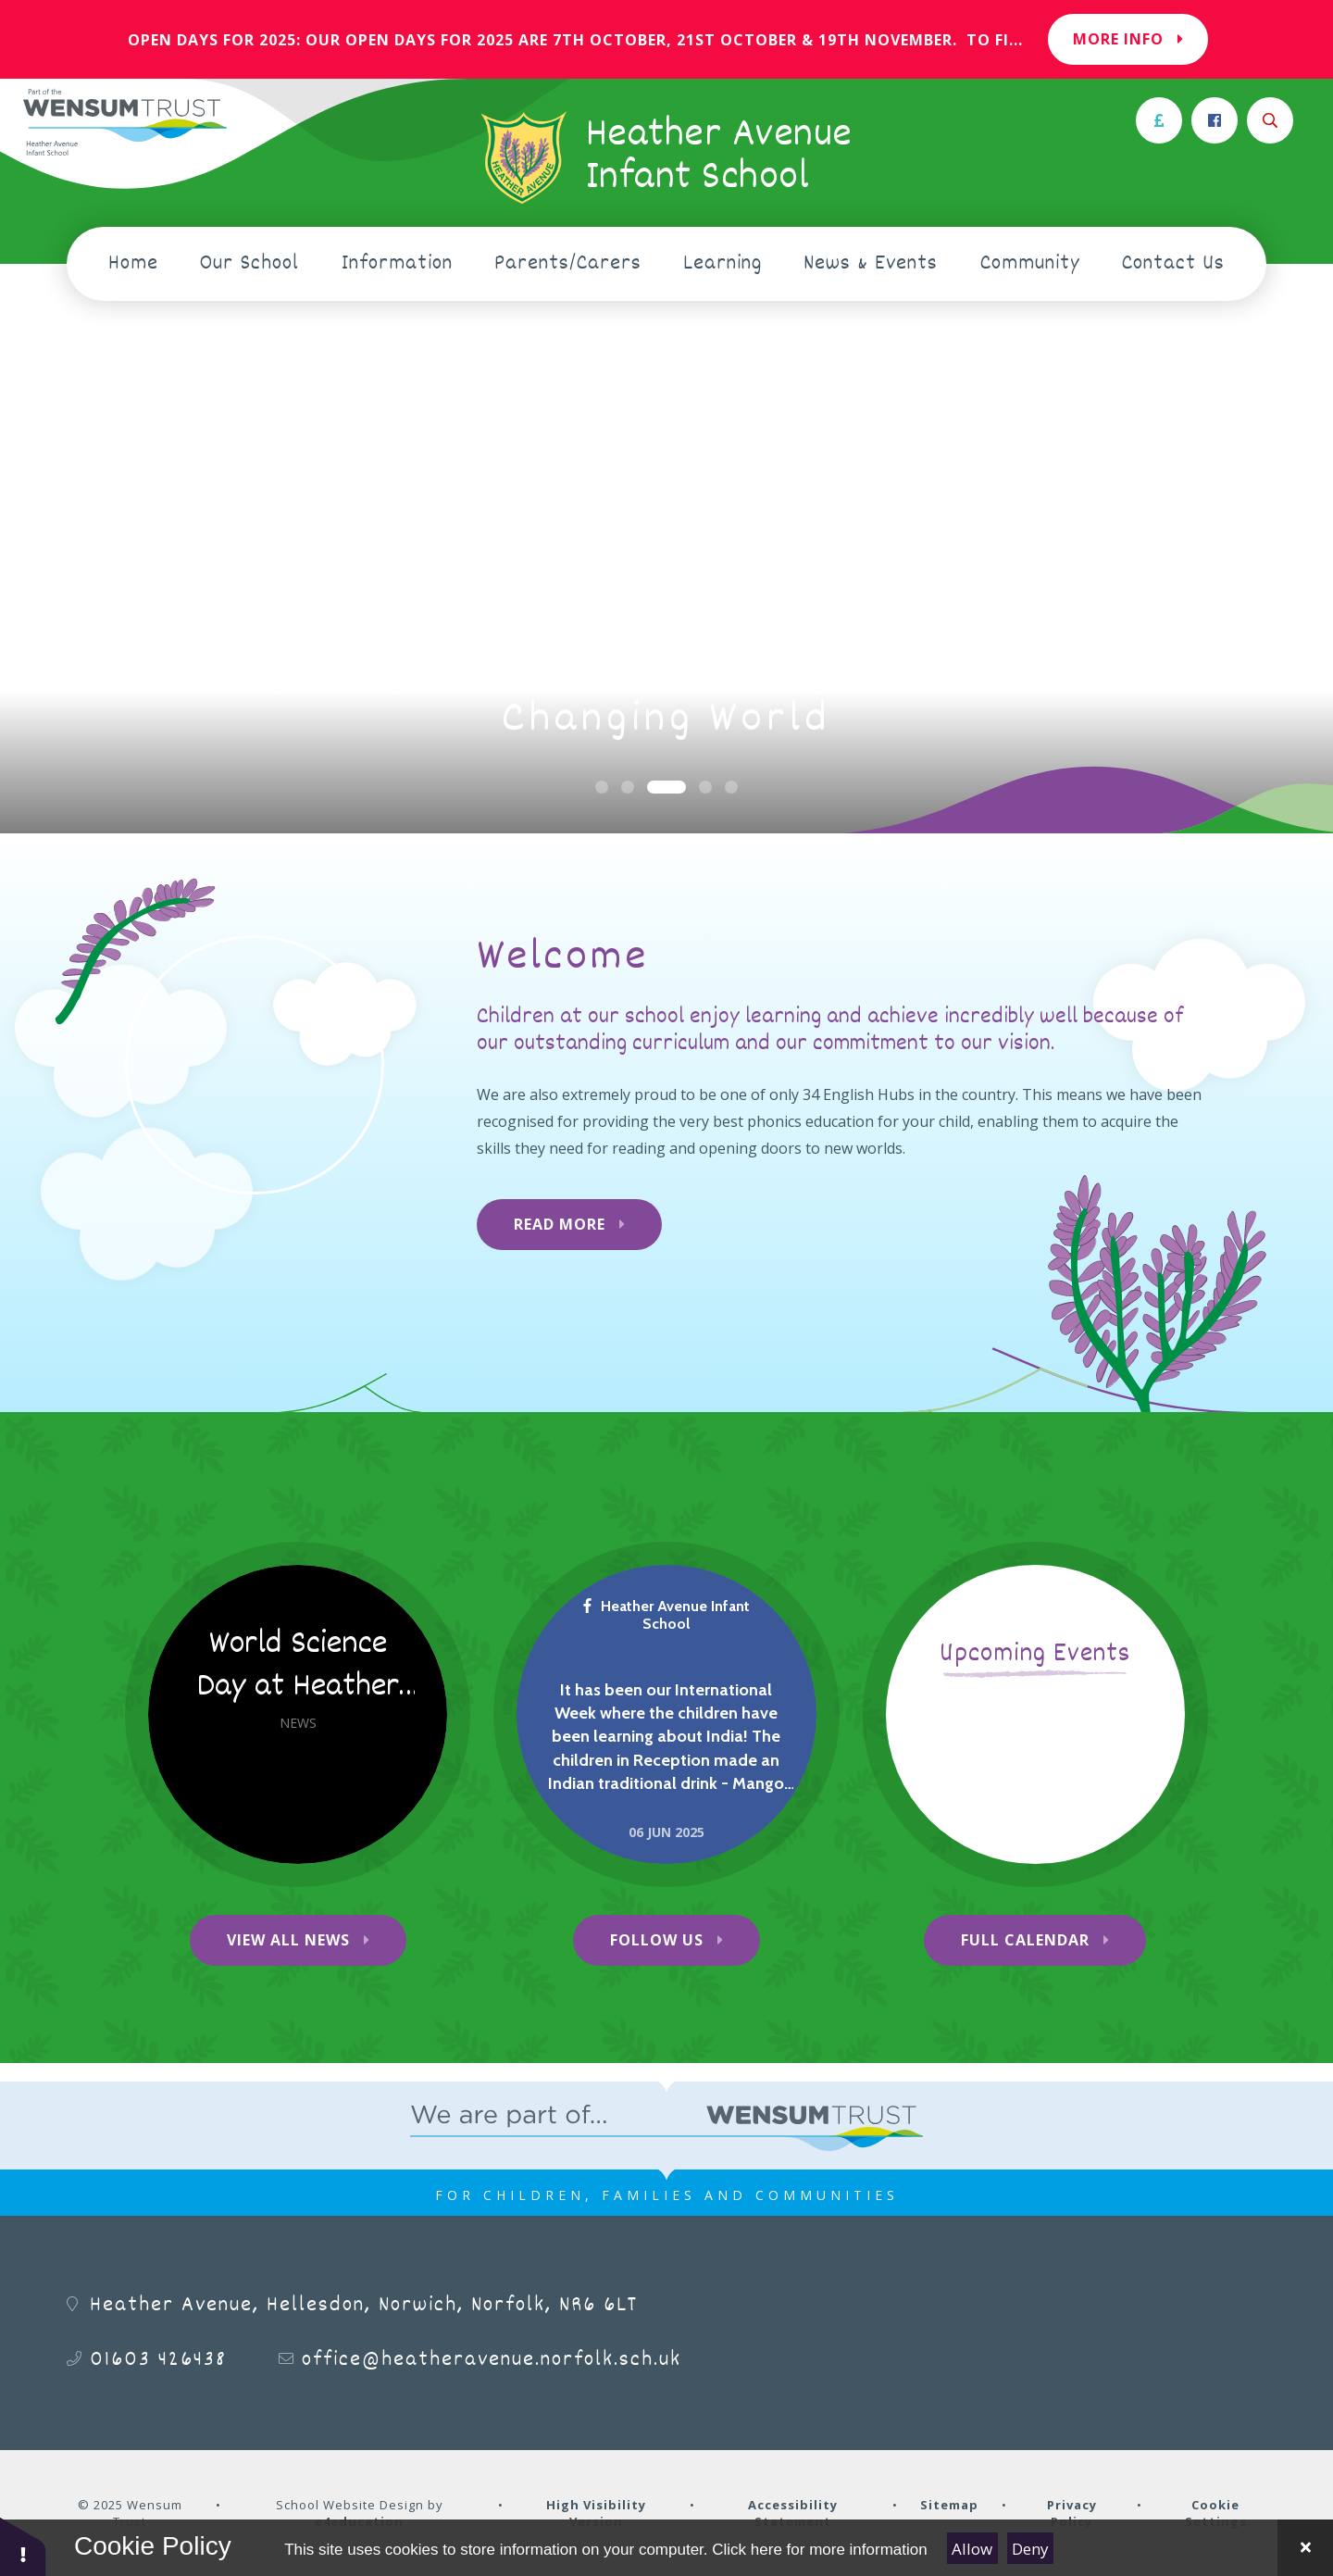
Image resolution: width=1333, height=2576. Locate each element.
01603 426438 (158, 2360)
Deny (1030, 2548)
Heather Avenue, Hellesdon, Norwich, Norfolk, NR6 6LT (364, 2305)
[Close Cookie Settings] (1305, 2548)
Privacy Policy (1072, 2513)
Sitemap (949, 2504)
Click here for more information (819, 2549)
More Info (1128, 39)
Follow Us (657, 1940)
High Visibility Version (596, 2513)
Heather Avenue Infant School (666, 1614)
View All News (288, 1940)
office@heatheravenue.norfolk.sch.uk (491, 2360)
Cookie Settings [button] (1216, 2513)
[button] (23, 2546)
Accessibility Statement (793, 2513)
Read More (559, 1224)
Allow (972, 2548)
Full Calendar (1025, 1940)
